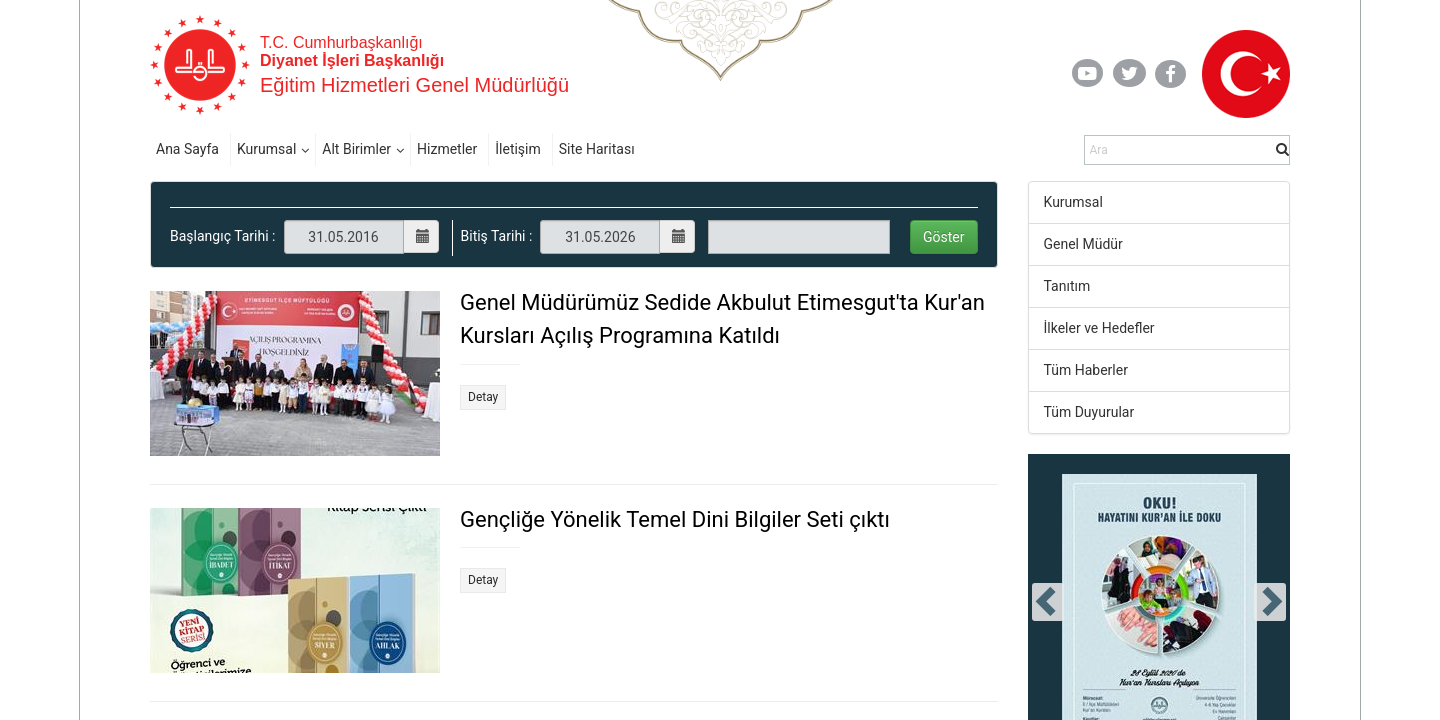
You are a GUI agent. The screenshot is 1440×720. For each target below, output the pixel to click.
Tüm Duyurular (1089, 412)
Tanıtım (1067, 286)
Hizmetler (447, 149)
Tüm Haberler (1086, 370)
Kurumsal (266, 149)
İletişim (518, 149)
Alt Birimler (356, 149)
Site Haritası (597, 149)
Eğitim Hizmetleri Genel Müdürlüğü (414, 85)
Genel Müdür (1083, 244)
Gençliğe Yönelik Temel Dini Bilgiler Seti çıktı (675, 519)
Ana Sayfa (187, 149)
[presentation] (1048, 602)
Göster (944, 237)
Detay (483, 397)
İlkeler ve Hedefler (1099, 328)
